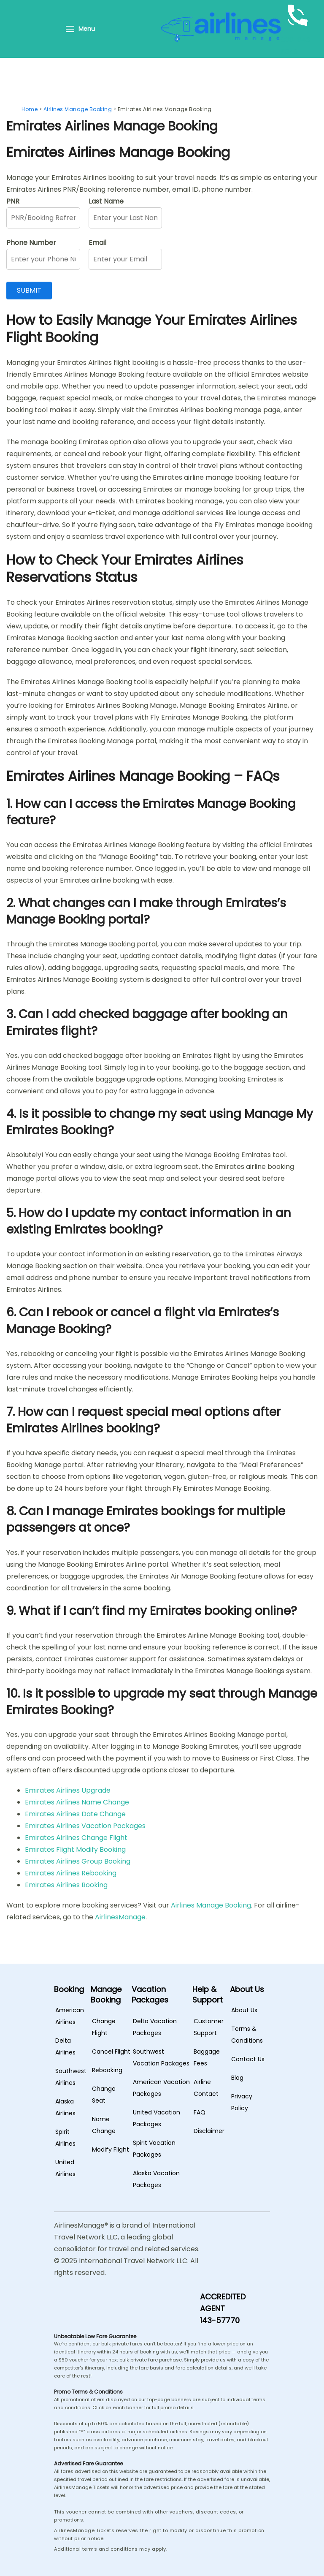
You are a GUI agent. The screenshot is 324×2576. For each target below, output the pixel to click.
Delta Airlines (65, 2046)
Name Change (104, 2125)
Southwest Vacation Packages (161, 2057)
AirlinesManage (120, 1917)
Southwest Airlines (70, 2077)
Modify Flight (110, 2149)
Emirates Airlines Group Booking (77, 1861)
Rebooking (107, 2070)
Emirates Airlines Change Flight (76, 1837)
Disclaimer (209, 2131)
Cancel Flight (111, 2051)
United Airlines (65, 2168)
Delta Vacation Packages (155, 2027)
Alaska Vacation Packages (156, 2179)
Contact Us (248, 2059)
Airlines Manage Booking (211, 1905)
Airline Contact (206, 2088)
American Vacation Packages (161, 2088)
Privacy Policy (241, 2102)
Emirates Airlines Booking (66, 1885)
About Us (244, 2010)
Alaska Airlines (65, 2107)
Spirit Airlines (65, 2138)
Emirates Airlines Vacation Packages (85, 1826)
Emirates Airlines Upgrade (68, 1790)
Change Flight (104, 2027)
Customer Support (209, 2027)
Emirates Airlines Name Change (77, 1802)
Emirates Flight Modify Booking (75, 1849)
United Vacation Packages (156, 2118)
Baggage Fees (207, 2057)
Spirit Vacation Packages (154, 2149)
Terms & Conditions (247, 2034)
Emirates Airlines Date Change (75, 1814)
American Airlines (69, 2016)
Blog (237, 2077)
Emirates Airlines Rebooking (70, 1873)
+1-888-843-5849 (301, 40)
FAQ (199, 2112)
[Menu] (70, 29)
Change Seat (104, 2094)
